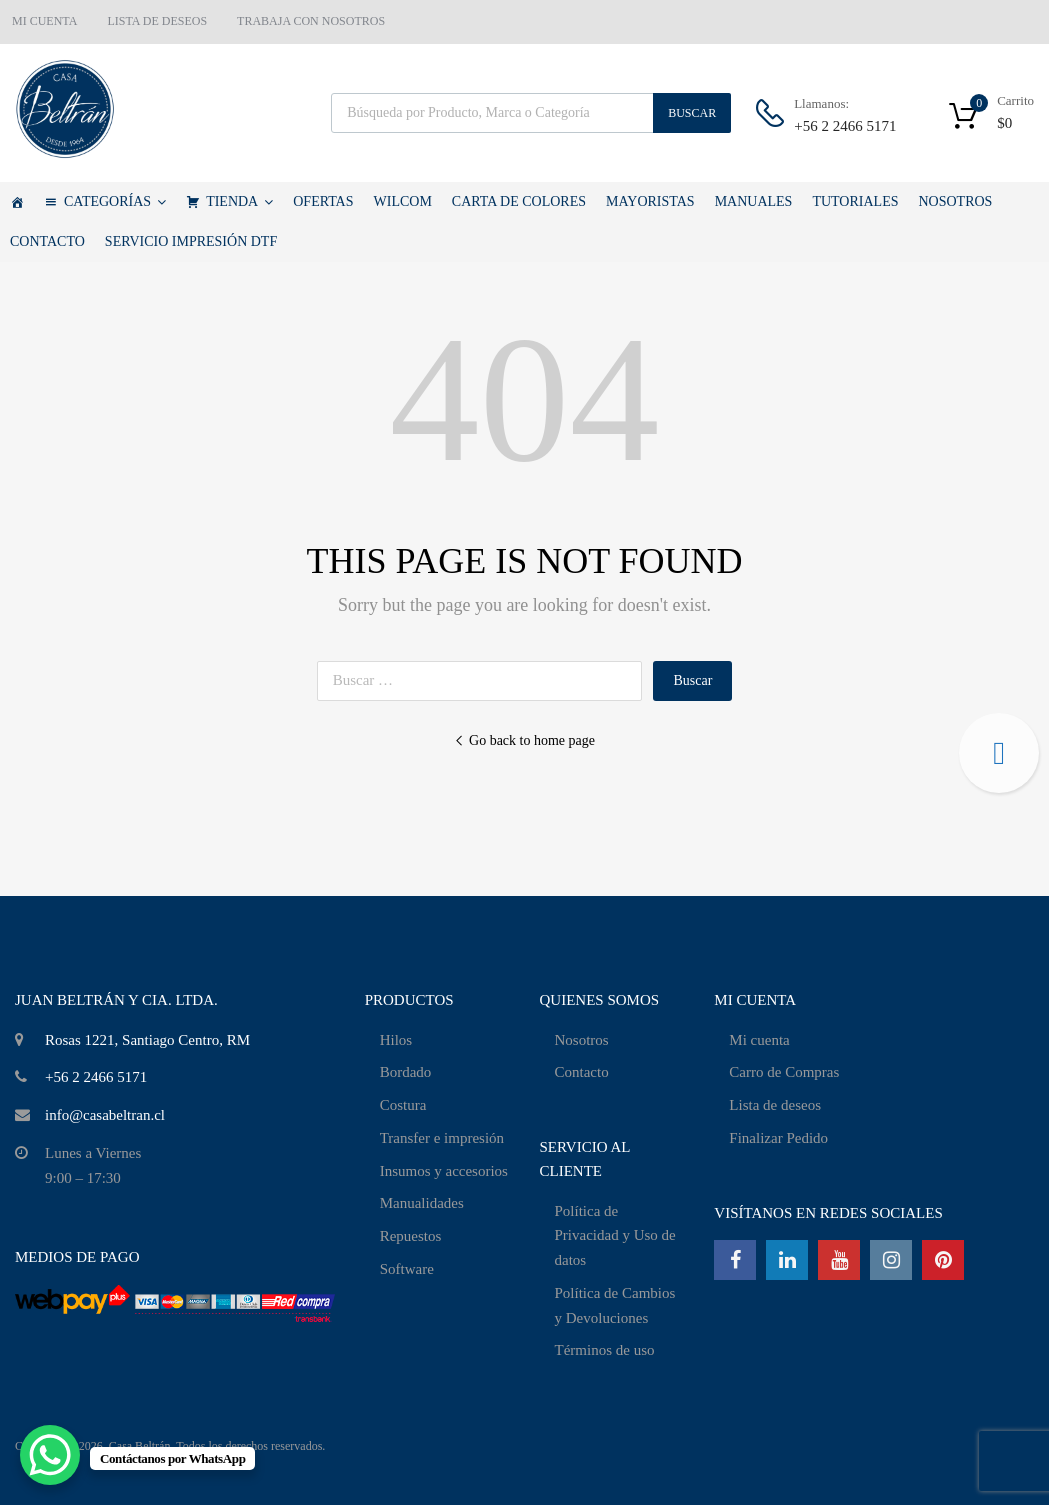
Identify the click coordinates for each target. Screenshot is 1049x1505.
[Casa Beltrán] (17, 202)
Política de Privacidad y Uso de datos (615, 1236)
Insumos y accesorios (444, 1171)
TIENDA (239, 202)
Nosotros (582, 1040)
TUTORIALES (855, 201)
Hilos (396, 1040)
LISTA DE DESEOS (157, 21)
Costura (403, 1105)
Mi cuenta (759, 1040)
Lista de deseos (775, 1105)
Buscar (692, 113)
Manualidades (422, 1203)
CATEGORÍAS (115, 202)
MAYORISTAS (650, 201)
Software (407, 1269)
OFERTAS (323, 201)
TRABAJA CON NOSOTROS (311, 21)
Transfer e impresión (442, 1138)
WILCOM (403, 201)
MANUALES (754, 201)
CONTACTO (47, 241)
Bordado (406, 1072)
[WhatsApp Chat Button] (50, 1455)
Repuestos (411, 1236)
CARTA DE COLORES (519, 201)
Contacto (582, 1072)
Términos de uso (605, 1350)
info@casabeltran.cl (105, 1115)
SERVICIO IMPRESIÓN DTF (191, 241)
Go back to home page (524, 740)
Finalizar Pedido (778, 1138)
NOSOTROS (955, 201)
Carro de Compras (784, 1072)
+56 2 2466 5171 (843, 126)
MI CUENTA (44, 21)
